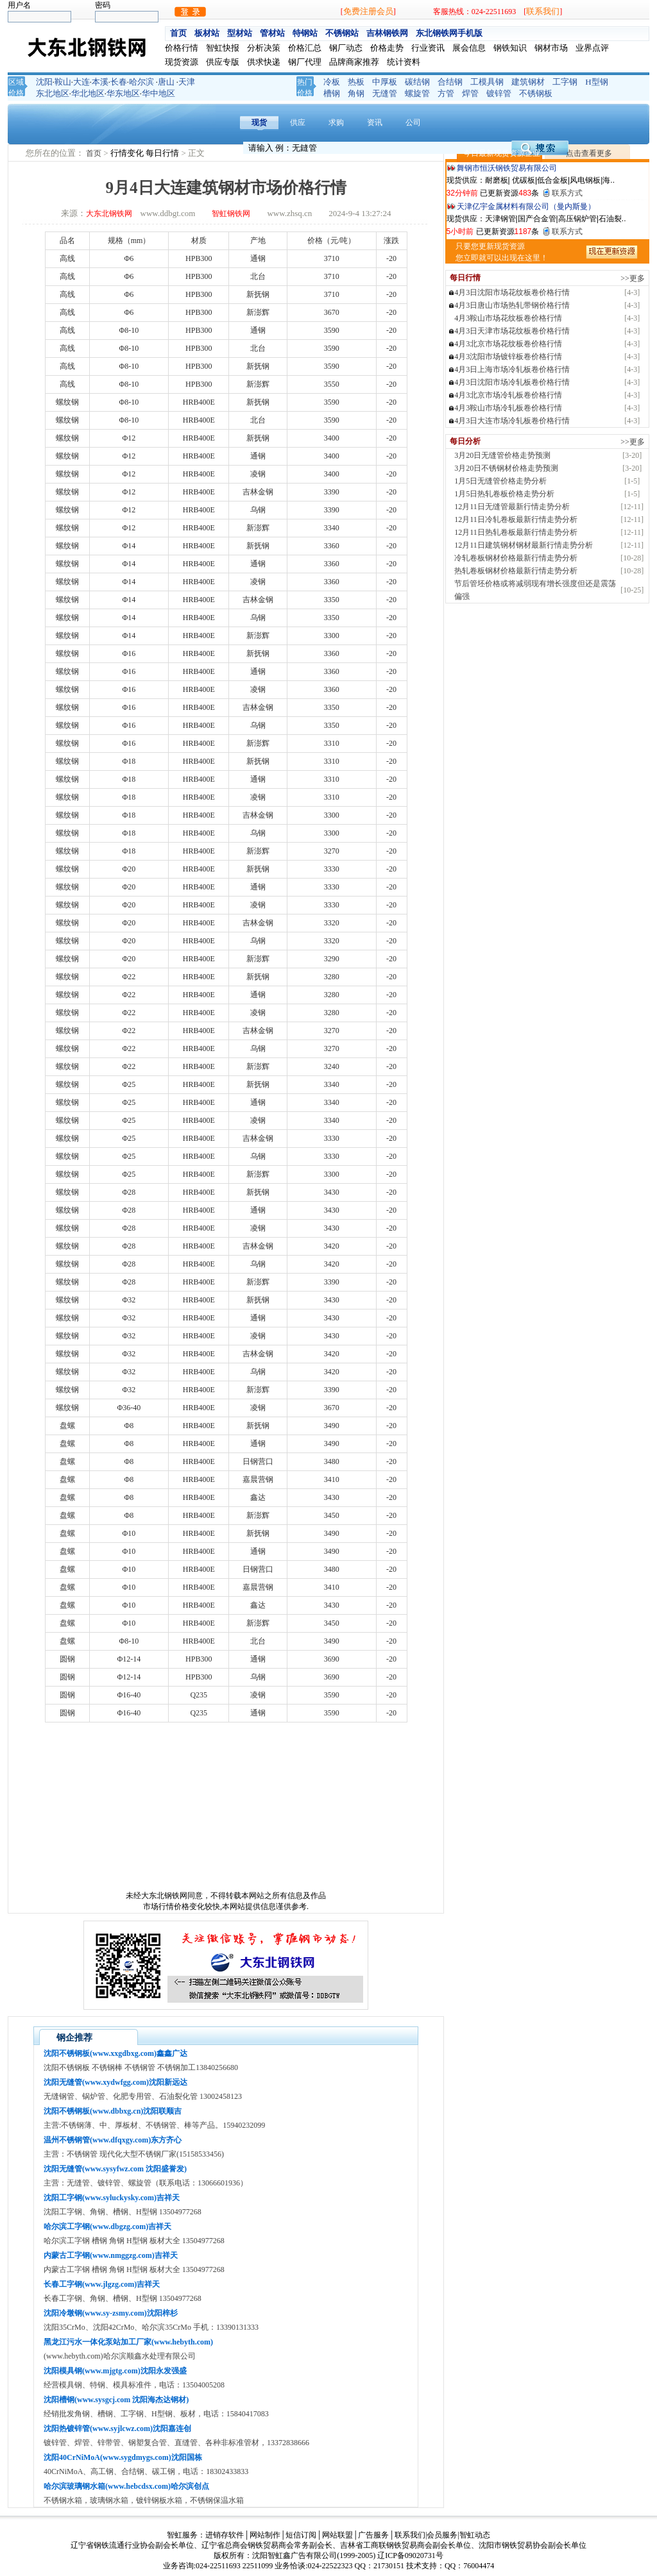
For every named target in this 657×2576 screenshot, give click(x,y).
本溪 (100, 82)
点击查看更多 (589, 153)
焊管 (470, 93)
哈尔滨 (141, 82)
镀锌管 (498, 93)
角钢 (356, 93)
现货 (259, 122)
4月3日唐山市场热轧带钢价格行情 (512, 305)
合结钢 (450, 82)
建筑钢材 (528, 82)
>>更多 (632, 278)
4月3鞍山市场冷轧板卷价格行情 (508, 407)
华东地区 (123, 93)
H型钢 (596, 82)
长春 (118, 82)
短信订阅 (301, 2534)
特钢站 (305, 33)
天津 (186, 82)
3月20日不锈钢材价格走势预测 (506, 468)
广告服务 (373, 2534)
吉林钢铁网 (387, 33)
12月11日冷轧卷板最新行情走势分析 (515, 519)
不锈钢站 (342, 33)
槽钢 (331, 93)
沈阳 (44, 82)
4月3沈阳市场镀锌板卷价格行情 (508, 356)
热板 (356, 82)
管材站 (272, 33)
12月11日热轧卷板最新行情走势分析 (515, 532)
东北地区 (52, 93)
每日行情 (163, 153)
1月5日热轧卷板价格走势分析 (504, 493)
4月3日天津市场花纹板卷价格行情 (512, 330)
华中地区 (158, 93)
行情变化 (128, 153)
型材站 (239, 33)
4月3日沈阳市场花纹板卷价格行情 (512, 292)
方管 (446, 93)
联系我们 (542, 11)
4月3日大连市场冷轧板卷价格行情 (512, 420)
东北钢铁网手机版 (449, 33)
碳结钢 (417, 82)
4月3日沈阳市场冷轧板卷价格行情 (512, 382)
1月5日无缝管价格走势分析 (500, 480)
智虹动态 (474, 2534)
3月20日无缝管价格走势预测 (502, 455)
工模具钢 (487, 82)
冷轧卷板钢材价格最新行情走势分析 (515, 557)
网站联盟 (337, 2534)
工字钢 (564, 82)
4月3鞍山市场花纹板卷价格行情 (508, 318)
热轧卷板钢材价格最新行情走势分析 (515, 570)
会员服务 (442, 2534)
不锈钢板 (535, 93)
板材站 (206, 33)
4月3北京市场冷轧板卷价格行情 (508, 395)
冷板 (331, 82)
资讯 (374, 122)
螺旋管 (417, 93)
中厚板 (384, 82)
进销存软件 (224, 2534)
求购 (336, 122)
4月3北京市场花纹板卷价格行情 (508, 343)
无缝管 (384, 93)
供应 (297, 122)
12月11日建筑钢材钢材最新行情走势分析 (523, 545)
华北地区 (88, 93)
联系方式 (567, 193)
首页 (178, 33)
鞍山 (63, 82)
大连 (81, 82)
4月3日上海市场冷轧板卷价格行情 (512, 369)
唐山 (166, 82)
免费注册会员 (368, 11)
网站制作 (265, 2534)
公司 (413, 122)
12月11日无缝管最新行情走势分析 (512, 506)
